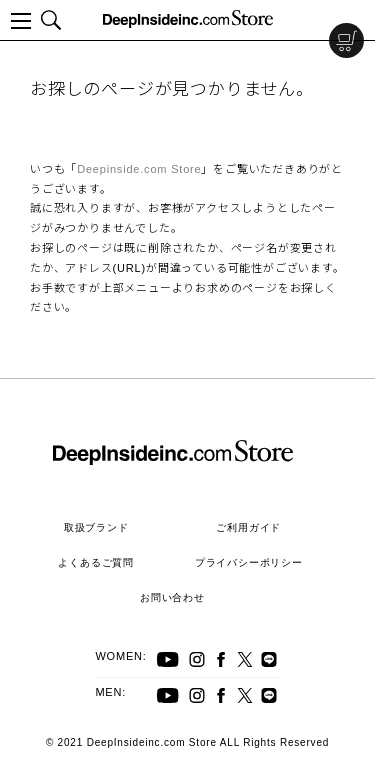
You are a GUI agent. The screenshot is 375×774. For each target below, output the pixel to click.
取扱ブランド (96, 527)
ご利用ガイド (248, 527)
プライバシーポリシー (249, 562)
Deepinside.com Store (139, 169)
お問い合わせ (172, 597)
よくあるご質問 (96, 562)
